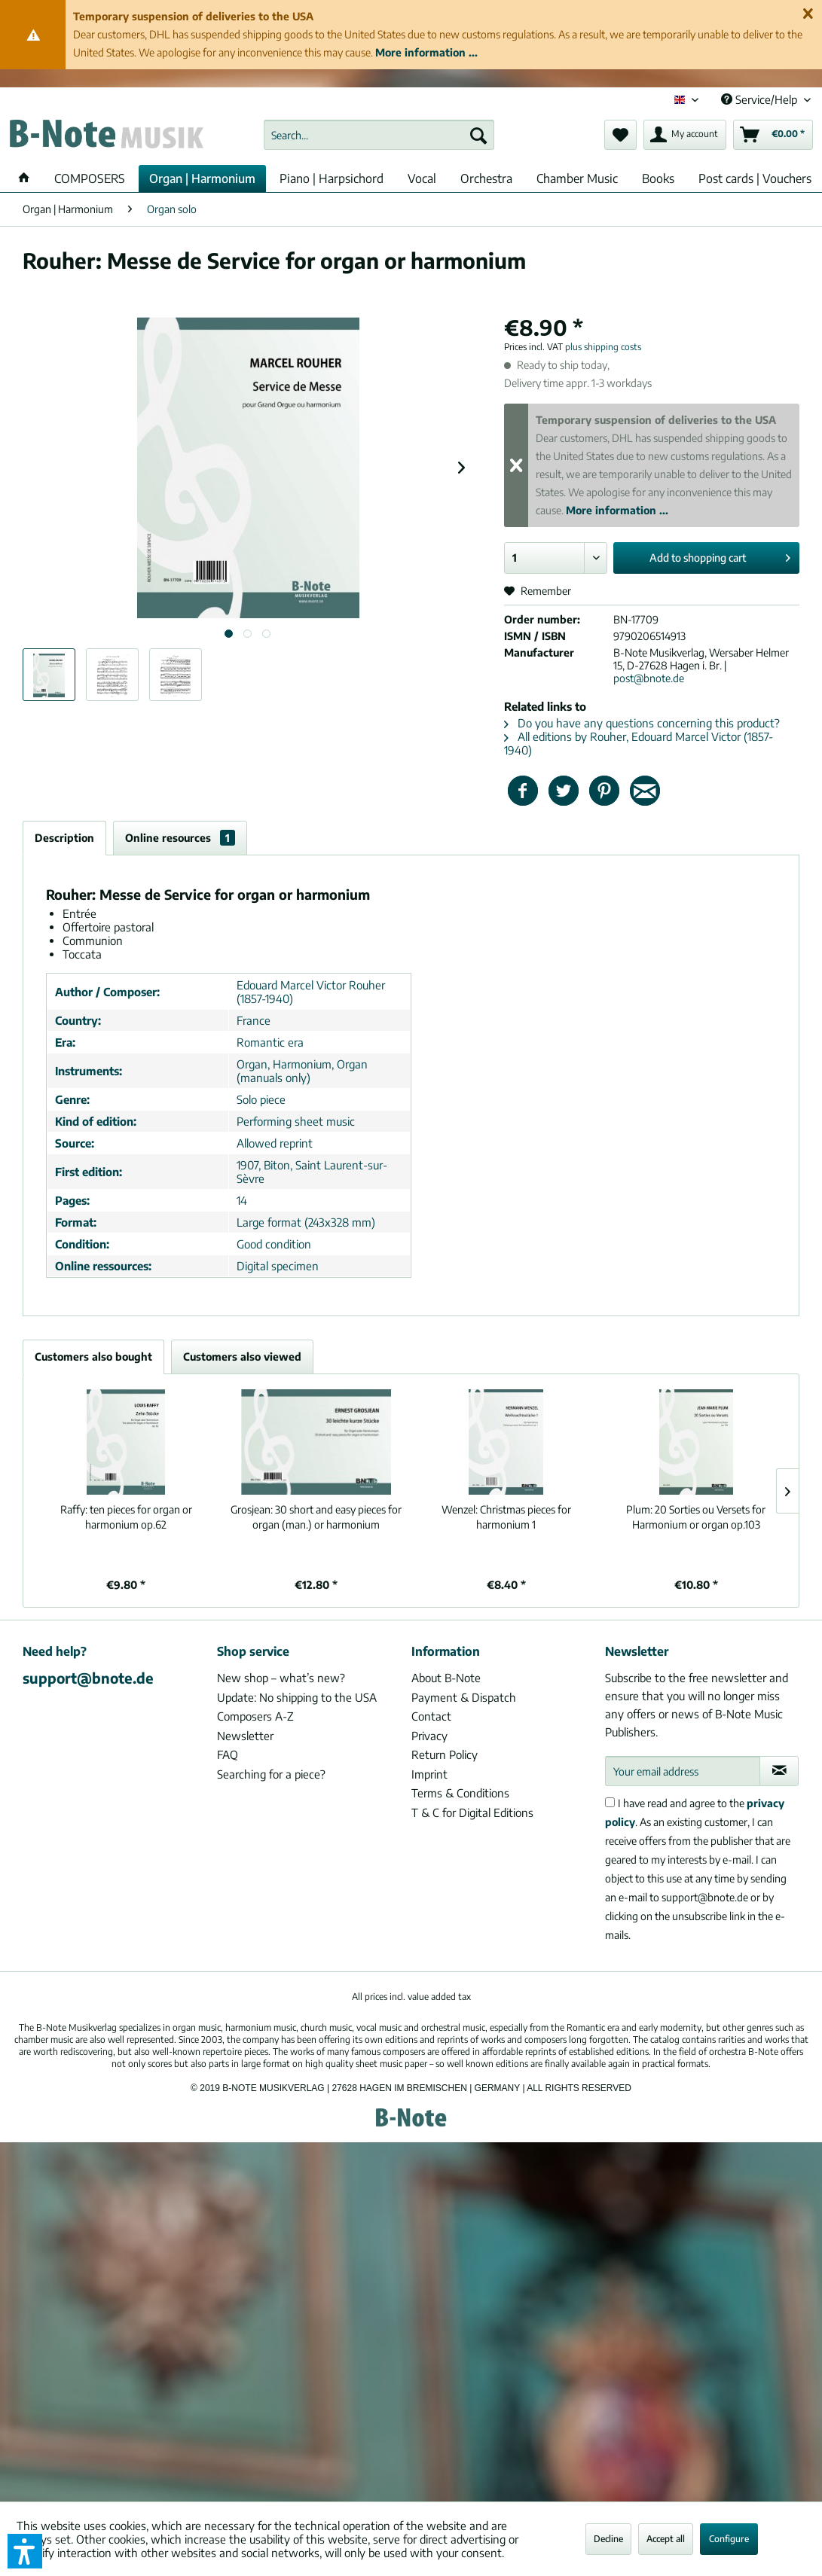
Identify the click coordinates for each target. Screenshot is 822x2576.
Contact (431, 1716)
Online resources (180, 838)
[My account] (684, 135)
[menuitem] (379, 135)
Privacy (429, 1735)
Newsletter (245, 1735)
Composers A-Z (255, 1716)
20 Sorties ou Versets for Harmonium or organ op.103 (695, 1517)
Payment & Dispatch (463, 1697)
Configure (729, 2538)
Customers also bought (93, 1356)
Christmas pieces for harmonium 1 (506, 1517)
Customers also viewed (242, 1356)
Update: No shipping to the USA (297, 1697)
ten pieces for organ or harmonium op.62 (126, 1517)
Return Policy (444, 1754)
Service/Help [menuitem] (760, 99)
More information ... (426, 52)
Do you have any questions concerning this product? (642, 723)
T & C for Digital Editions (472, 1812)
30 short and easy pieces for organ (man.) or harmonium (316, 1517)
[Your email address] (682, 1771)
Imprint (429, 1774)
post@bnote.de (648, 678)
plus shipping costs (603, 346)
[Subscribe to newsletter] (779, 1771)
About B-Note (446, 1677)
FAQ (227, 1754)
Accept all (665, 2538)
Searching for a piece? (271, 1774)
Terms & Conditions (460, 1793)
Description (64, 837)
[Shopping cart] (773, 135)
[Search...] (379, 135)
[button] (25, 2551)
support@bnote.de (88, 1678)
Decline (608, 2538)
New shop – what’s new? (281, 1677)
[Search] (478, 135)
